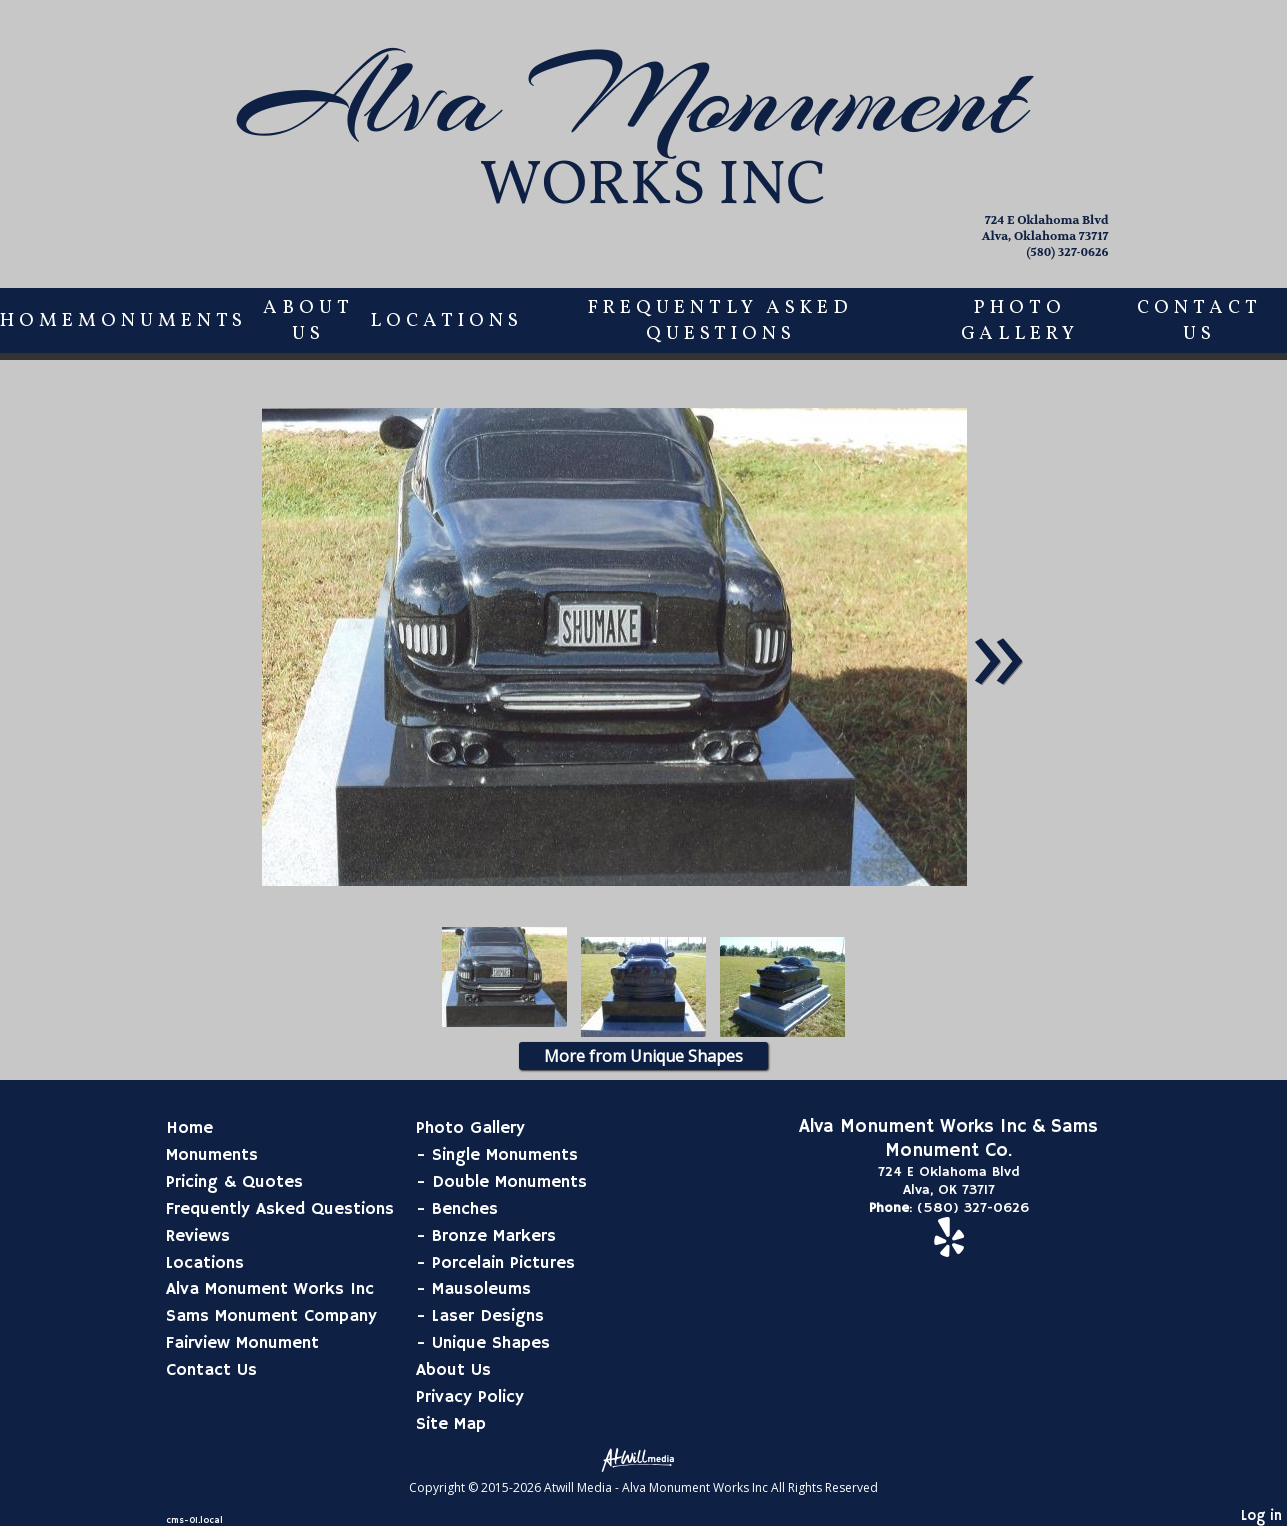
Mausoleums (481, 1289)
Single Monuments (505, 1155)
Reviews (198, 1236)
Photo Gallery (1020, 321)
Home (39, 321)
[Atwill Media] (644, 1458)
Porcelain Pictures (503, 1263)
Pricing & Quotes (234, 1182)
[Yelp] (949, 1248)
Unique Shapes (491, 1343)
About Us (308, 321)
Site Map (451, 1424)
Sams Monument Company (271, 1316)
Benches (465, 1209)
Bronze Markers (494, 1236)
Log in (1261, 1516)
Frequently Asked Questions (720, 321)
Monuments (162, 321)
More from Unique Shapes (643, 1056)
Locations (446, 321)
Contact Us (1199, 321)
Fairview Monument (242, 1343)
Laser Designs (488, 1316)
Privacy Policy (470, 1397)
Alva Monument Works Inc (270, 1289)
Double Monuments (509, 1182)
